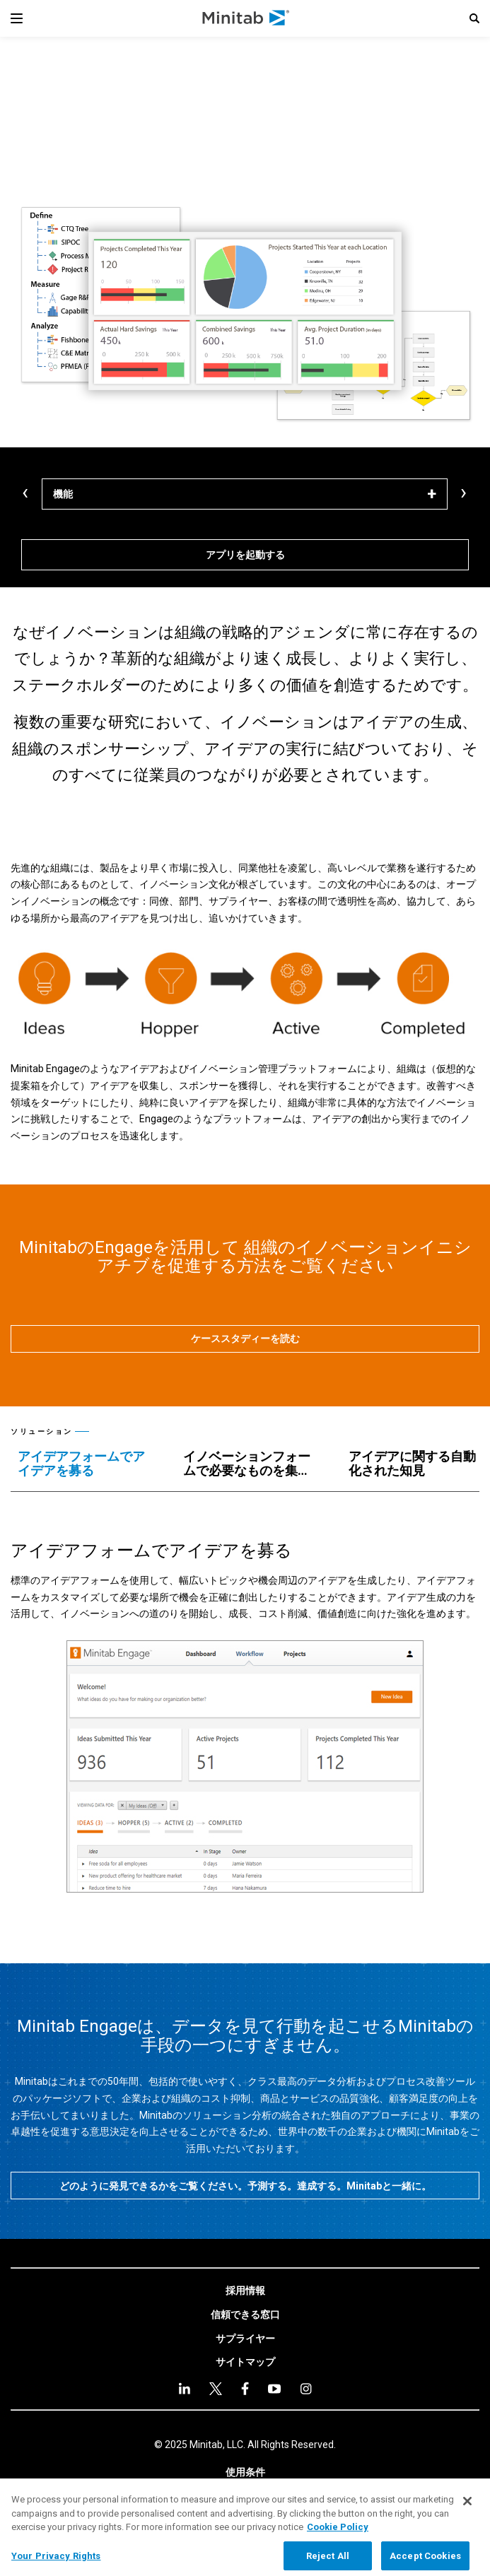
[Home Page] (246, 18)
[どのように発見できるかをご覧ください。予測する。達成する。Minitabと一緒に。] (245, 2185)
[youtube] (274, 2389)
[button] (474, 18)
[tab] (86, 1463)
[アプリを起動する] (245, 554)
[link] (245, 2291)
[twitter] (215, 2388)
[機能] (244, 494)
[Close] (467, 2512)
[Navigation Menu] (17, 18)
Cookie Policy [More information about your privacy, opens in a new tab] (337, 2538)
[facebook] (245, 2388)
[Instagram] (306, 2388)
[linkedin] (184, 2388)
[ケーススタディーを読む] (245, 1339)
